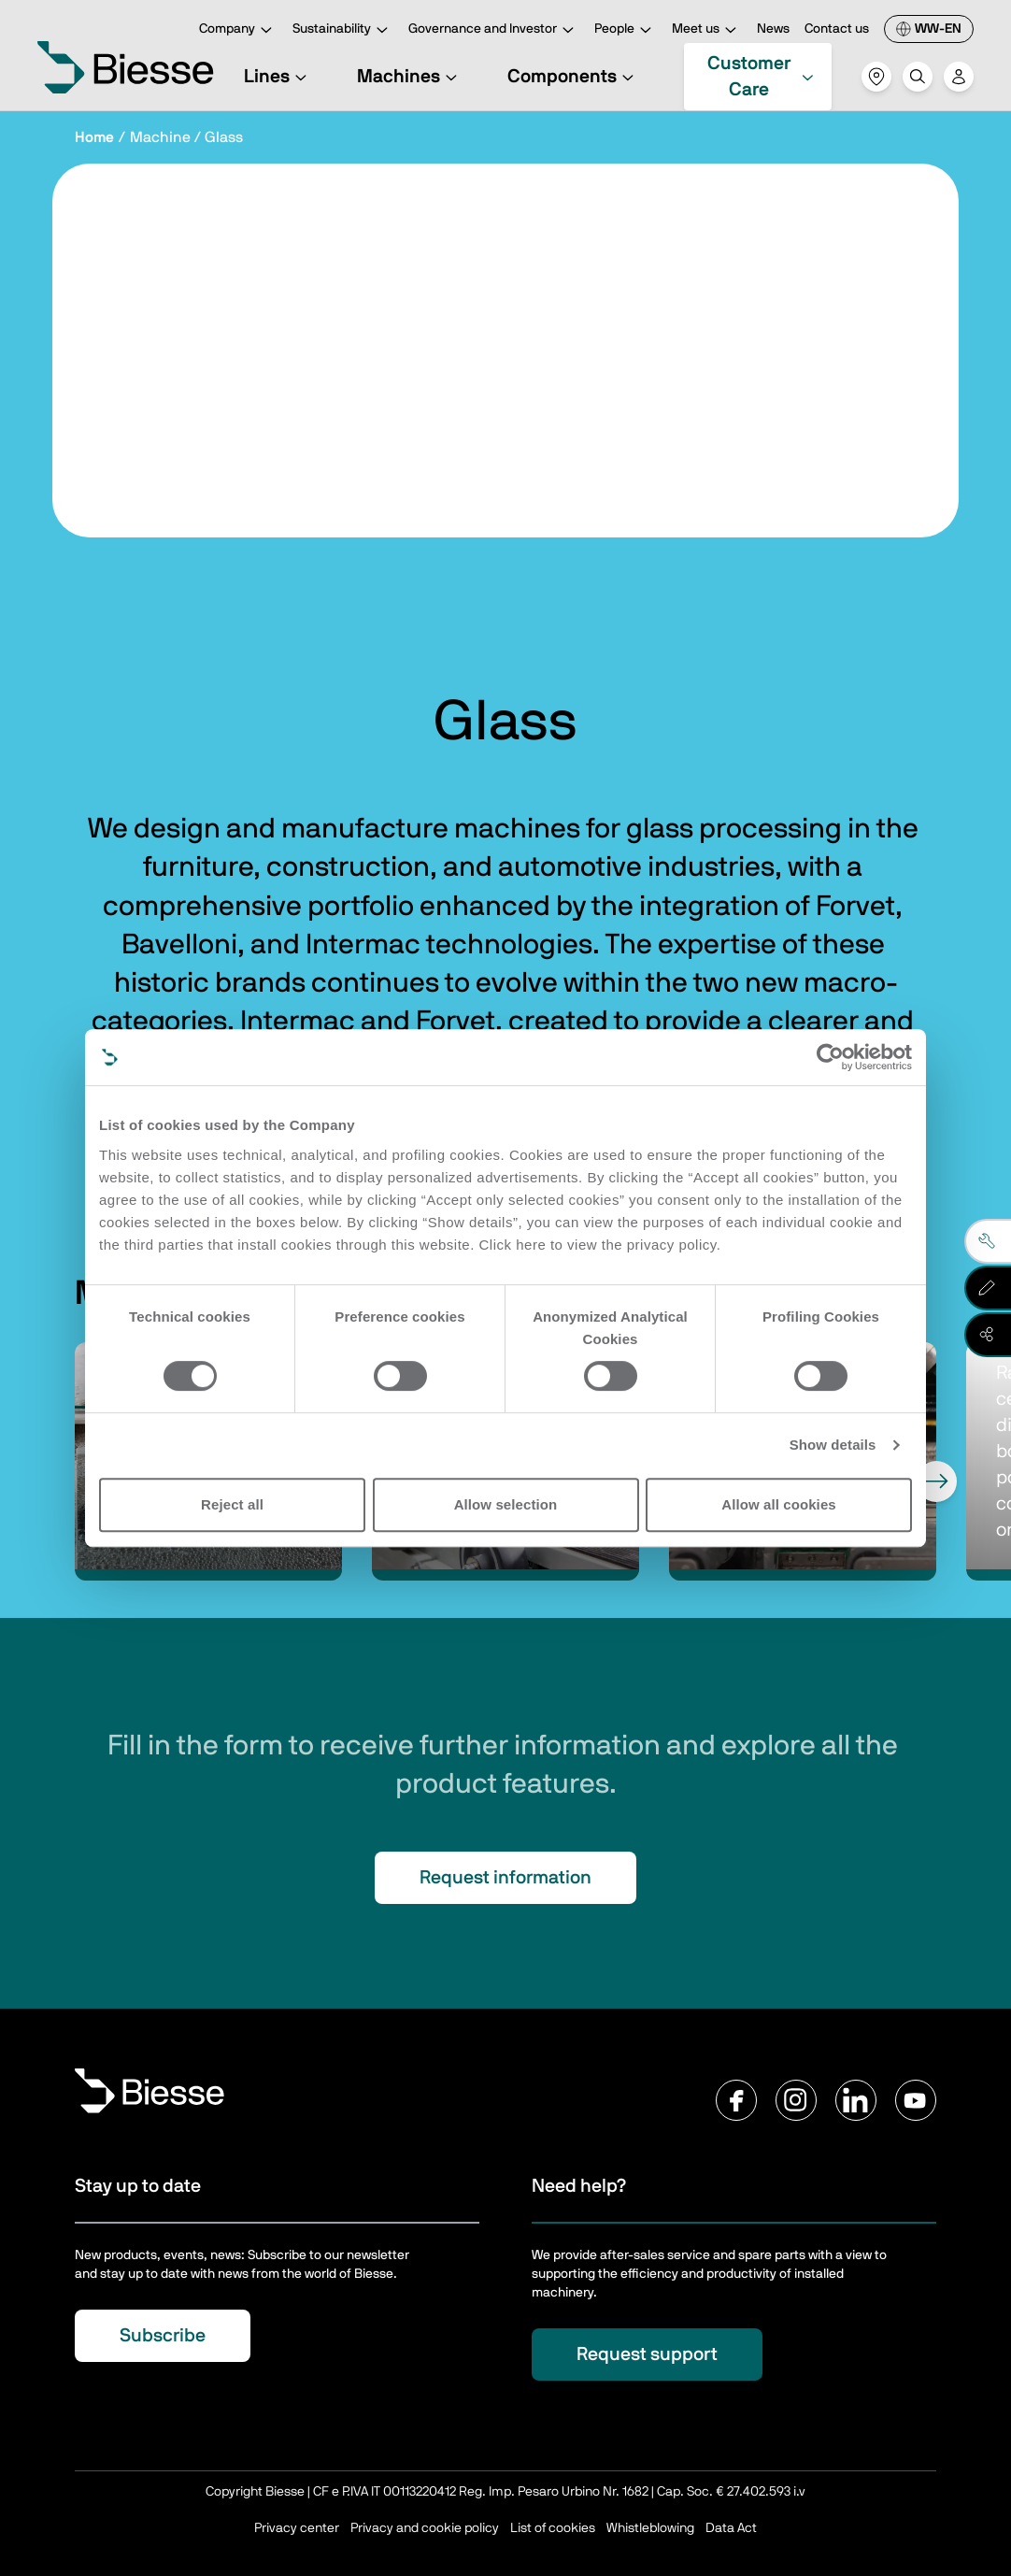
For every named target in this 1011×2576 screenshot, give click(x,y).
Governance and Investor (493, 30)
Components (573, 76)
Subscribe (163, 2335)
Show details (833, 1445)
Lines (278, 76)
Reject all (232, 1504)
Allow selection (506, 1504)
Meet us (707, 30)
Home (94, 137)
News (773, 29)
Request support (647, 2354)
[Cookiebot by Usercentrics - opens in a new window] (830, 1057)
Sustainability (342, 30)
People (625, 30)
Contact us (837, 29)
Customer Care (762, 76)
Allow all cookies (778, 1504)
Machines (410, 76)
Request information (505, 1877)
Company (238, 30)
